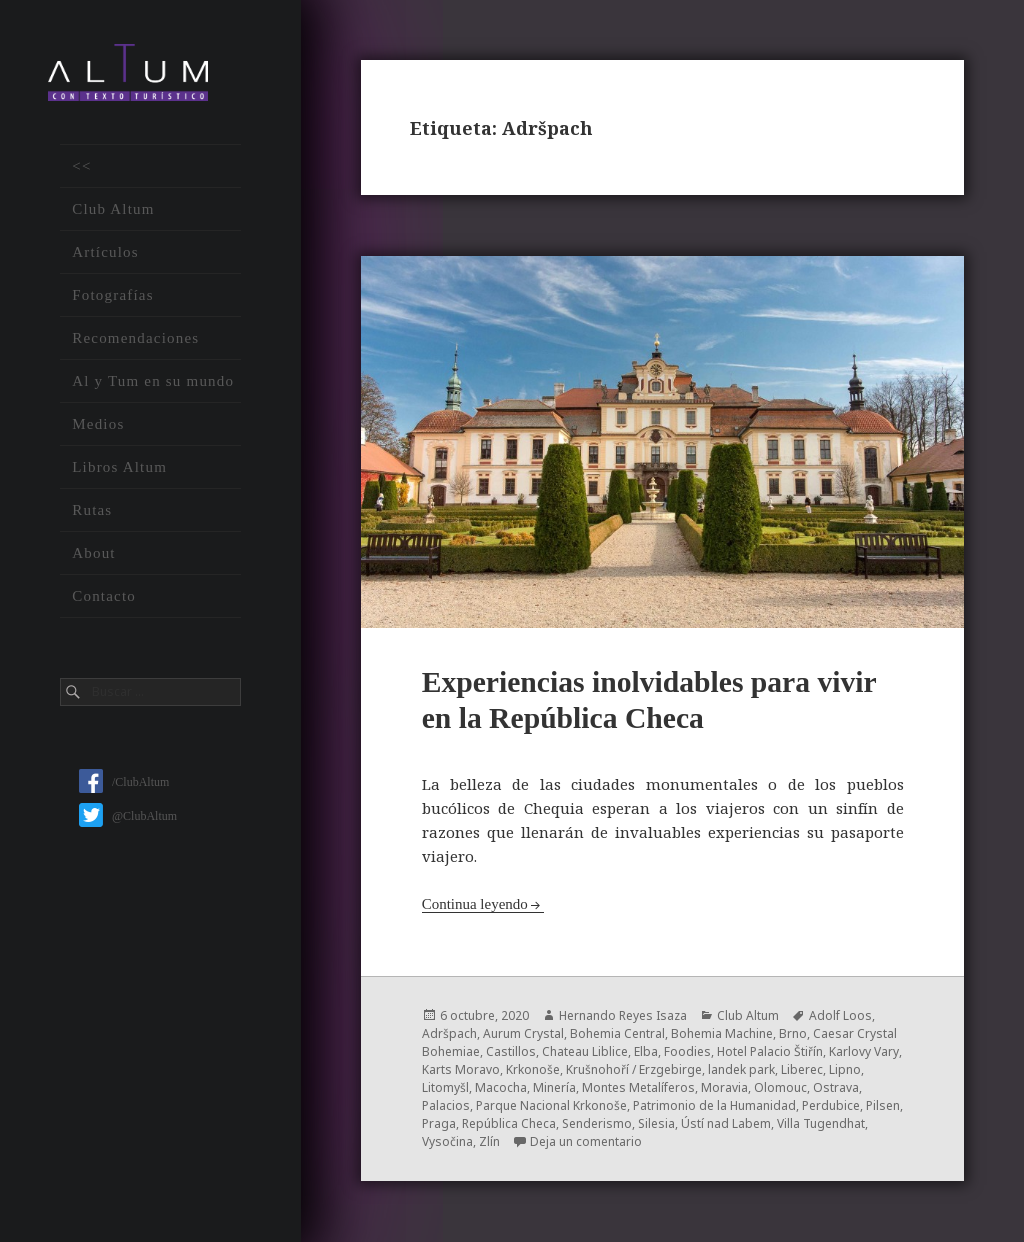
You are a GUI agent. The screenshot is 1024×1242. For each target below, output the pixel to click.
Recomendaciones (135, 338)
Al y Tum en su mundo (153, 381)
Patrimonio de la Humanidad (714, 1105)
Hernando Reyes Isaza (623, 1015)
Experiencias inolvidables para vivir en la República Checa (660, 699)
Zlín (489, 1141)
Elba (646, 1051)
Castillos (511, 1051)
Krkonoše (533, 1069)
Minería (554, 1087)
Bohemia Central (617, 1033)
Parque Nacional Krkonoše (551, 1105)
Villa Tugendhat (821, 1123)
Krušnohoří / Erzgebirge (634, 1069)
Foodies (687, 1051)
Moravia (724, 1087)
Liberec (802, 1069)
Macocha (501, 1087)
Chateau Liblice (585, 1051)
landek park (741, 1069)
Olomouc (780, 1087)
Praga (439, 1123)
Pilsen (883, 1105)
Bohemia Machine (722, 1033)
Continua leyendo (475, 904)
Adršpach (449, 1033)
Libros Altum (119, 467)
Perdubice (831, 1105)
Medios (98, 424)
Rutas (92, 510)
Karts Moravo (461, 1069)
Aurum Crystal (523, 1033)
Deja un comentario (586, 1141)
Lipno (845, 1069)
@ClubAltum (128, 816)
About (94, 553)
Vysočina (447, 1141)
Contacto (104, 596)
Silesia (656, 1123)
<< (81, 166)
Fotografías (113, 295)
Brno (793, 1033)
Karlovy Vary (864, 1051)
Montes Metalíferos (638, 1087)
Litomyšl (445, 1087)
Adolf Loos (840, 1015)
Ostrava (836, 1087)
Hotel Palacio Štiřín (770, 1051)
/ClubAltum (124, 782)
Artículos (105, 252)
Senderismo (597, 1123)
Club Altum (113, 209)
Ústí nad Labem (726, 1123)
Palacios (446, 1105)
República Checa (509, 1123)
